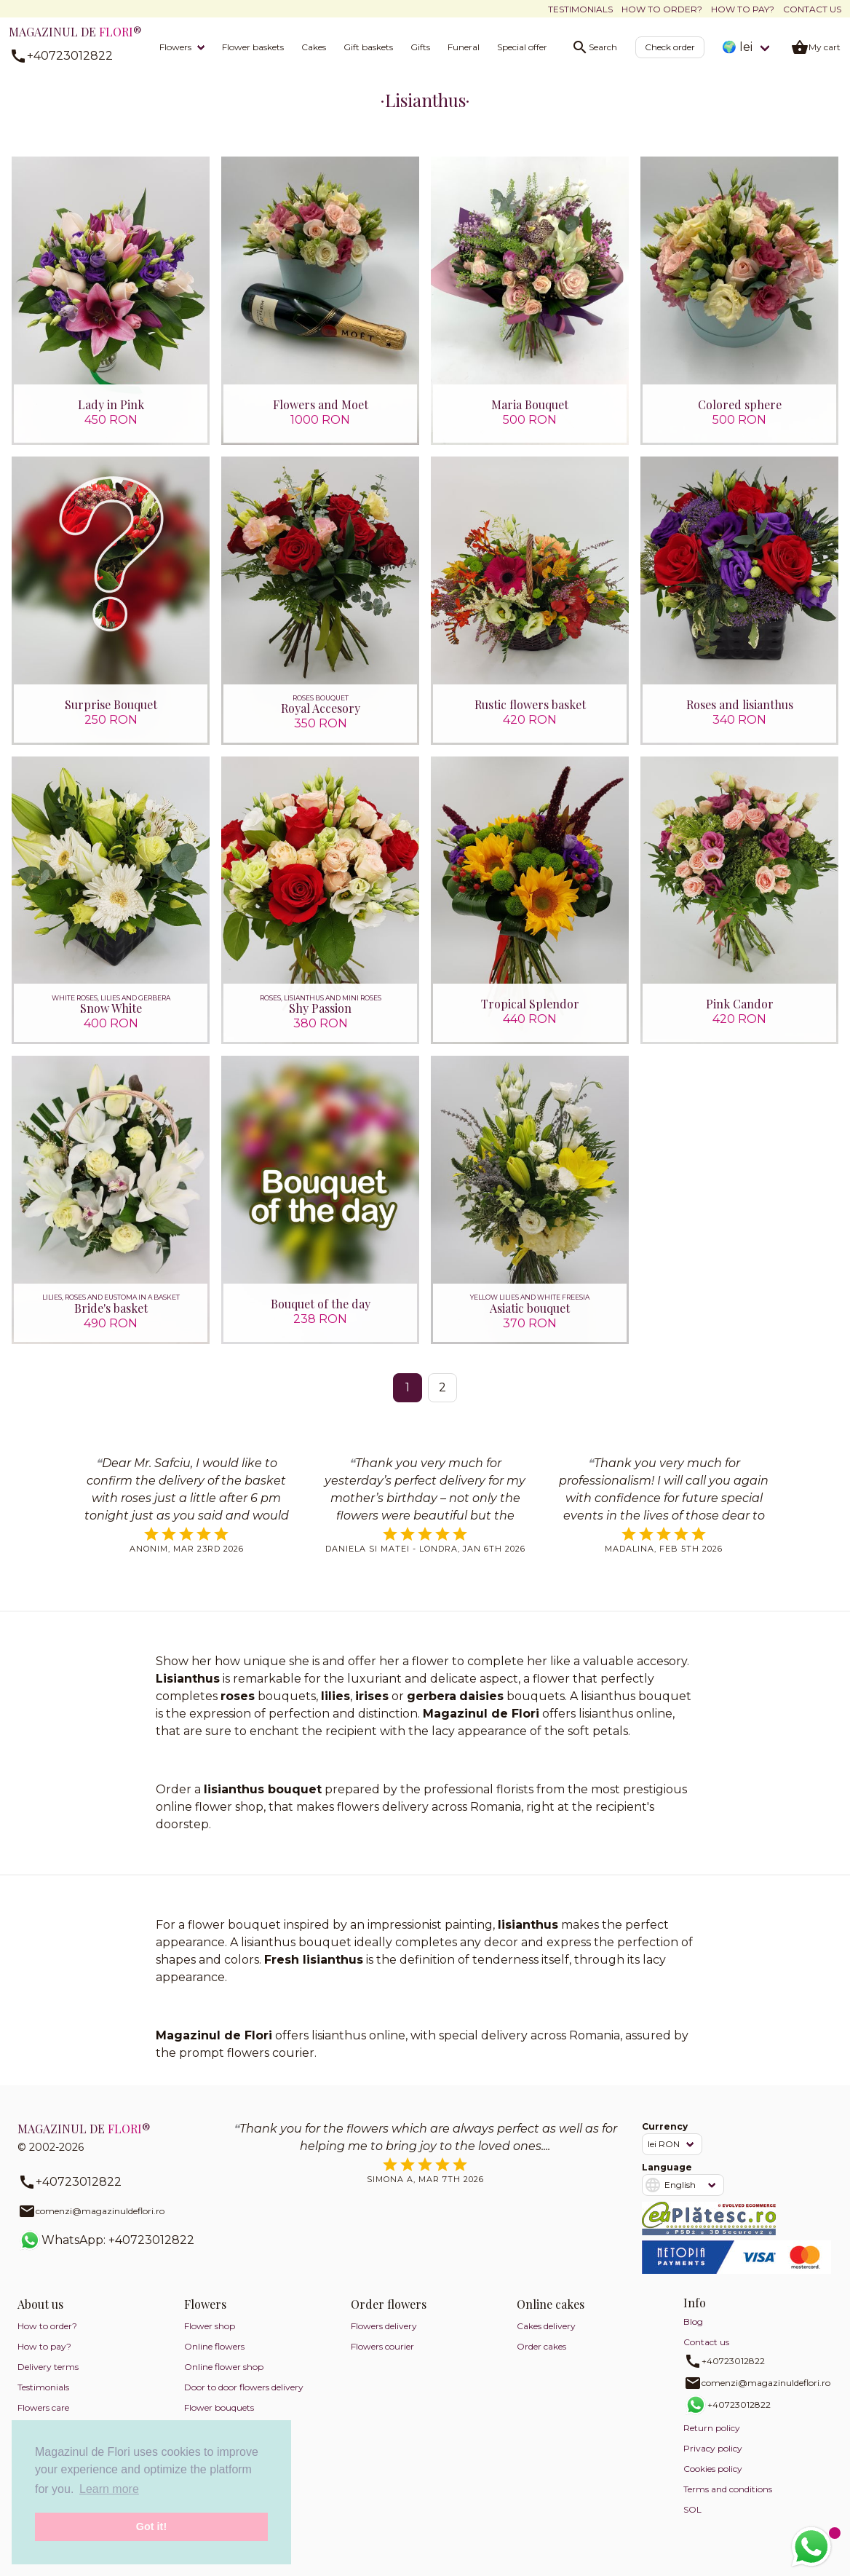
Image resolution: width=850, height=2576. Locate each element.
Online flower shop (223, 2379)
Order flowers (388, 2316)
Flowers (175, 47)
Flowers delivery (384, 2338)
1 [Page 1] (407, 1400)
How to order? (661, 9)
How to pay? (742, 9)
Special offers (524, 47)
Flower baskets (253, 47)
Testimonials (580, 9)
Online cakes (550, 2316)
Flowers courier (382, 2358)
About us (40, 2316)
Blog (693, 2333)
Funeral (464, 47)
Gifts (420, 47)
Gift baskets (368, 47)
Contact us (812, 9)
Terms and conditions (727, 2501)
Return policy (711, 2440)
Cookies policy (712, 2481)
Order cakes (541, 2358)
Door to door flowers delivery (243, 2399)
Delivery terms (48, 2379)
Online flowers (214, 2358)
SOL (692, 2521)
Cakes (313, 47)
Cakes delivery (546, 2338)
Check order (670, 47)
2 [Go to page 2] (442, 1400)
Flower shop (209, 2338)
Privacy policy (712, 2460)
